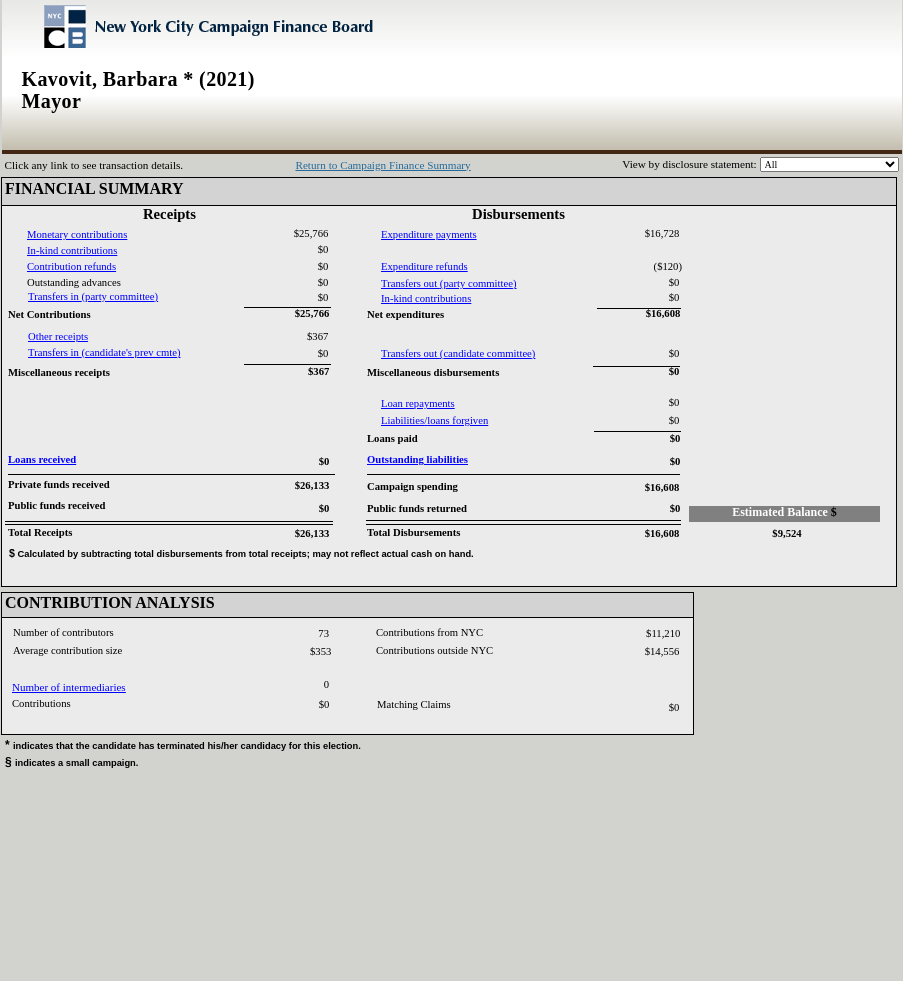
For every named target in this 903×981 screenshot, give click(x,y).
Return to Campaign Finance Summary (382, 165)
